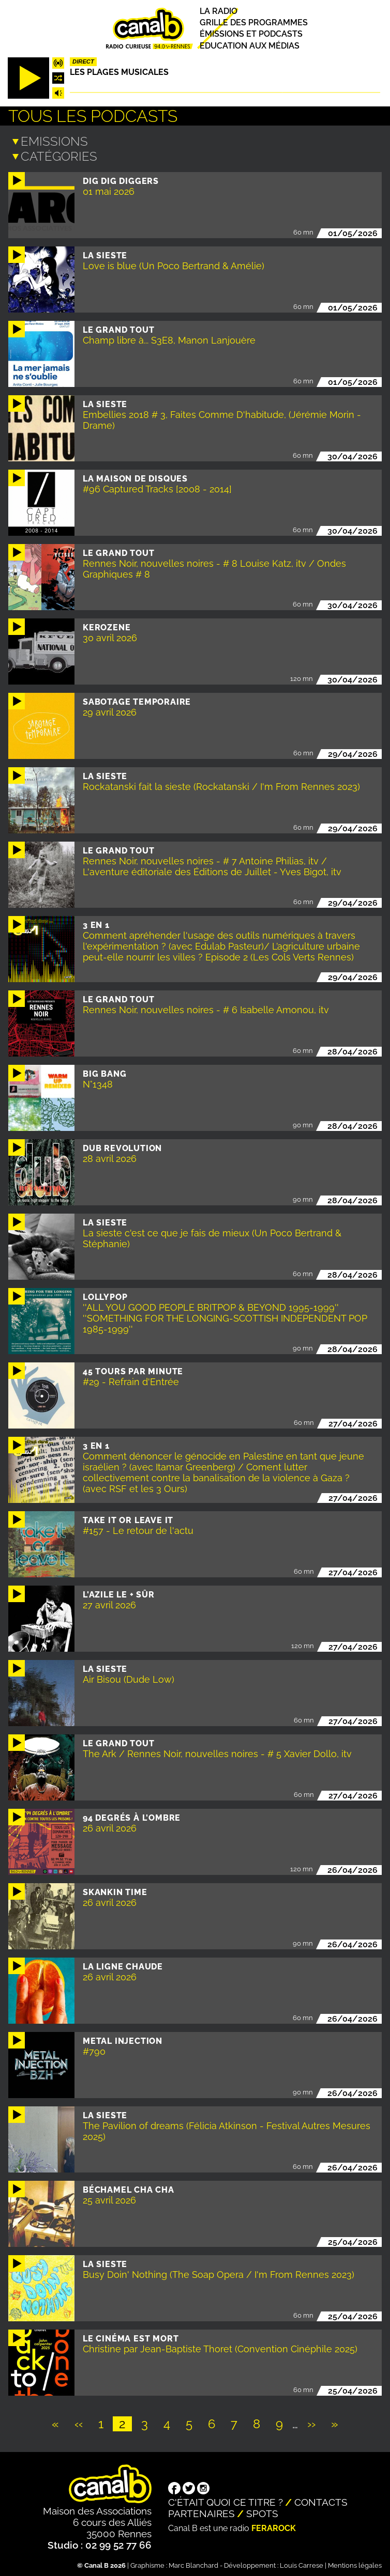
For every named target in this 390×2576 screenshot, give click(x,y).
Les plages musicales (119, 72)
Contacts (321, 2500)
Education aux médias (249, 46)
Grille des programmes (254, 22)
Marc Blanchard (193, 2563)
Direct (83, 61)
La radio (218, 11)
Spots (262, 2511)
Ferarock (273, 2526)
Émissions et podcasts (251, 34)
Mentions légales (355, 2563)
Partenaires (201, 2511)
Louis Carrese (301, 2563)
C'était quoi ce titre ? (225, 2500)
